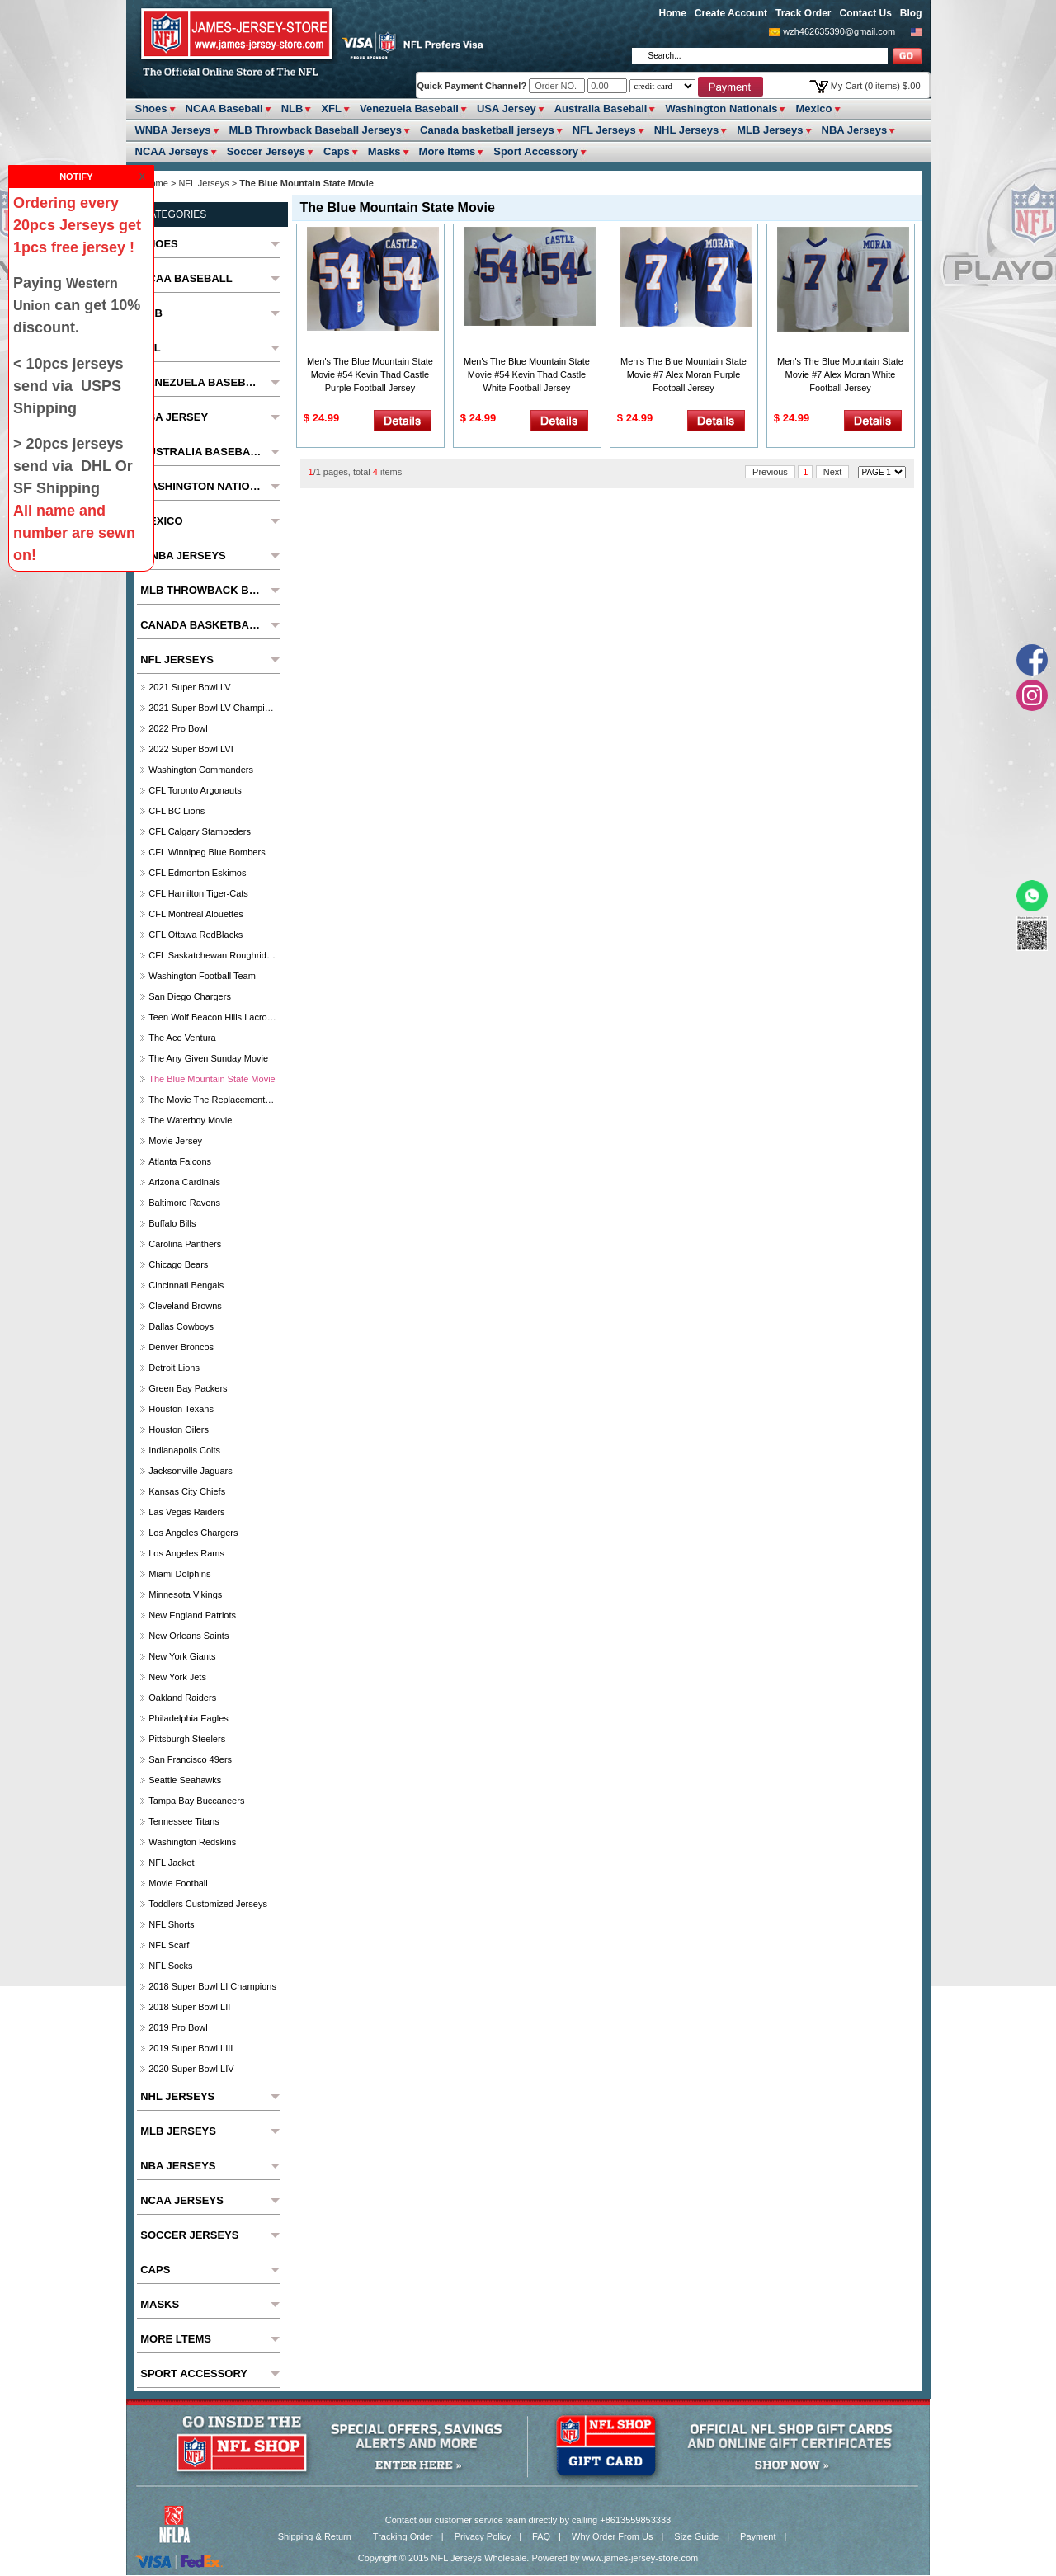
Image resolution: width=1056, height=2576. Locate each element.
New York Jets (177, 1677)
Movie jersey (175, 1141)
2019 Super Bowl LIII (190, 2048)
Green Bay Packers (187, 1388)
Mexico (813, 108)
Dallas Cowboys (181, 1326)
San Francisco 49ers (190, 1759)
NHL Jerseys (686, 130)
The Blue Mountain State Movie (211, 1079)
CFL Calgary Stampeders (199, 831)
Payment (758, 2536)
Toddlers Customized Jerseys (207, 1904)
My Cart (876, 86)
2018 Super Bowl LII (189, 2007)
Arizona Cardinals (184, 1182)
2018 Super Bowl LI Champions (212, 1986)
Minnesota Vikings (185, 1594)
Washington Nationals (721, 108)
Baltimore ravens (184, 1203)
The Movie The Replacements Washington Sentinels (212, 1099)
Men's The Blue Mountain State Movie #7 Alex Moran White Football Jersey (840, 374)
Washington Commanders (200, 770)
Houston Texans (181, 1409)
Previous (770, 472)
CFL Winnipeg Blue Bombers (206, 852)
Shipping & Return (314, 2536)
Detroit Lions (174, 1368)
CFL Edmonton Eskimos (197, 873)
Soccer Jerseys (266, 151)
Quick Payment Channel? (473, 86)
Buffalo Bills (172, 1223)
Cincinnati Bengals (186, 1285)
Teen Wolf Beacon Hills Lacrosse (212, 1017)
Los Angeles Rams (186, 1553)
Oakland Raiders (182, 1697)
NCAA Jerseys (172, 151)
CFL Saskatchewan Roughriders (212, 955)
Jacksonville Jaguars (190, 1471)
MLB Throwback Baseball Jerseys (316, 130)
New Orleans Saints (188, 1636)
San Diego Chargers (189, 996)
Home (672, 13)
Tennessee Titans (183, 1821)
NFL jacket (171, 1862)
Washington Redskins (192, 1842)
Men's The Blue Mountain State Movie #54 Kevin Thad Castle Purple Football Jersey (370, 374)
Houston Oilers (178, 1429)
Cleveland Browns (185, 1306)
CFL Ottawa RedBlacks (195, 935)
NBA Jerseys (855, 130)
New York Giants (181, 1656)
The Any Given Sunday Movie (208, 1058)
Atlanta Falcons (179, 1161)
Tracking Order (403, 2536)
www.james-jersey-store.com (640, 2558)
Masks (384, 151)
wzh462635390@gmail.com (839, 31)
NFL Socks (170, 1966)
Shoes (151, 108)
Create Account (731, 13)
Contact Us (865, 13)
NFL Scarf (168, 1945)
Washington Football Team (202, 976)
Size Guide (696, 2536)
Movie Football (178, 1883)
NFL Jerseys (604, 130)
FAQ (541, 2536)
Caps (336, 151)
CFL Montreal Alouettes (195, 914)
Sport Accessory (535, 151)
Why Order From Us (612, 2536)
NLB (292, 108)
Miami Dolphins (179, 1574)
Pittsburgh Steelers (186, 1739)
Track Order (803, 13)
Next (833, 472)
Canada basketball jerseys (487, 130)
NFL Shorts (171, 1924)
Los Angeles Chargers (193, 1533)
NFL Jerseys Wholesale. (480, 2558)
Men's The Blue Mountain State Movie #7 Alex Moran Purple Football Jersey (683, 374)
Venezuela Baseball (409, 108)
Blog (911, 13)
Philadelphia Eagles (188, 1718)
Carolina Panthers (184, 1244)
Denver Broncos (181, 1347)
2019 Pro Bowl (178, 2027)
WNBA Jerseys (173, 130)
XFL (331, 108)
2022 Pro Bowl (178, 728)
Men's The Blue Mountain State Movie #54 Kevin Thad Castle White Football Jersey (527, 374)
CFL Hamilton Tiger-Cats (198, 893)
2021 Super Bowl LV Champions (212, 708)
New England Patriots (192, 1615)
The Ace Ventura (181, 1038)
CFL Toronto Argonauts (195, 790)
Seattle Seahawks (184, 1780)
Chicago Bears (178, 1264)
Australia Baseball (601, 108)
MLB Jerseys (770, 130)
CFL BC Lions (176, 811)
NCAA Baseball (224, 108)
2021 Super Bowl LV (189, 687)
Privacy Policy (483, 2536)
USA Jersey (506, 108)
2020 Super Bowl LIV (190, 2069)
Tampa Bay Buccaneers (196, 1801)
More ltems (447, 151)
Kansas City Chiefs (186, 1491)
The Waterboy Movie (190, 1120)
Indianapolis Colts (184, 1450)
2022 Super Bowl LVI (190, 749)
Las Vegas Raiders (186, 1512)
